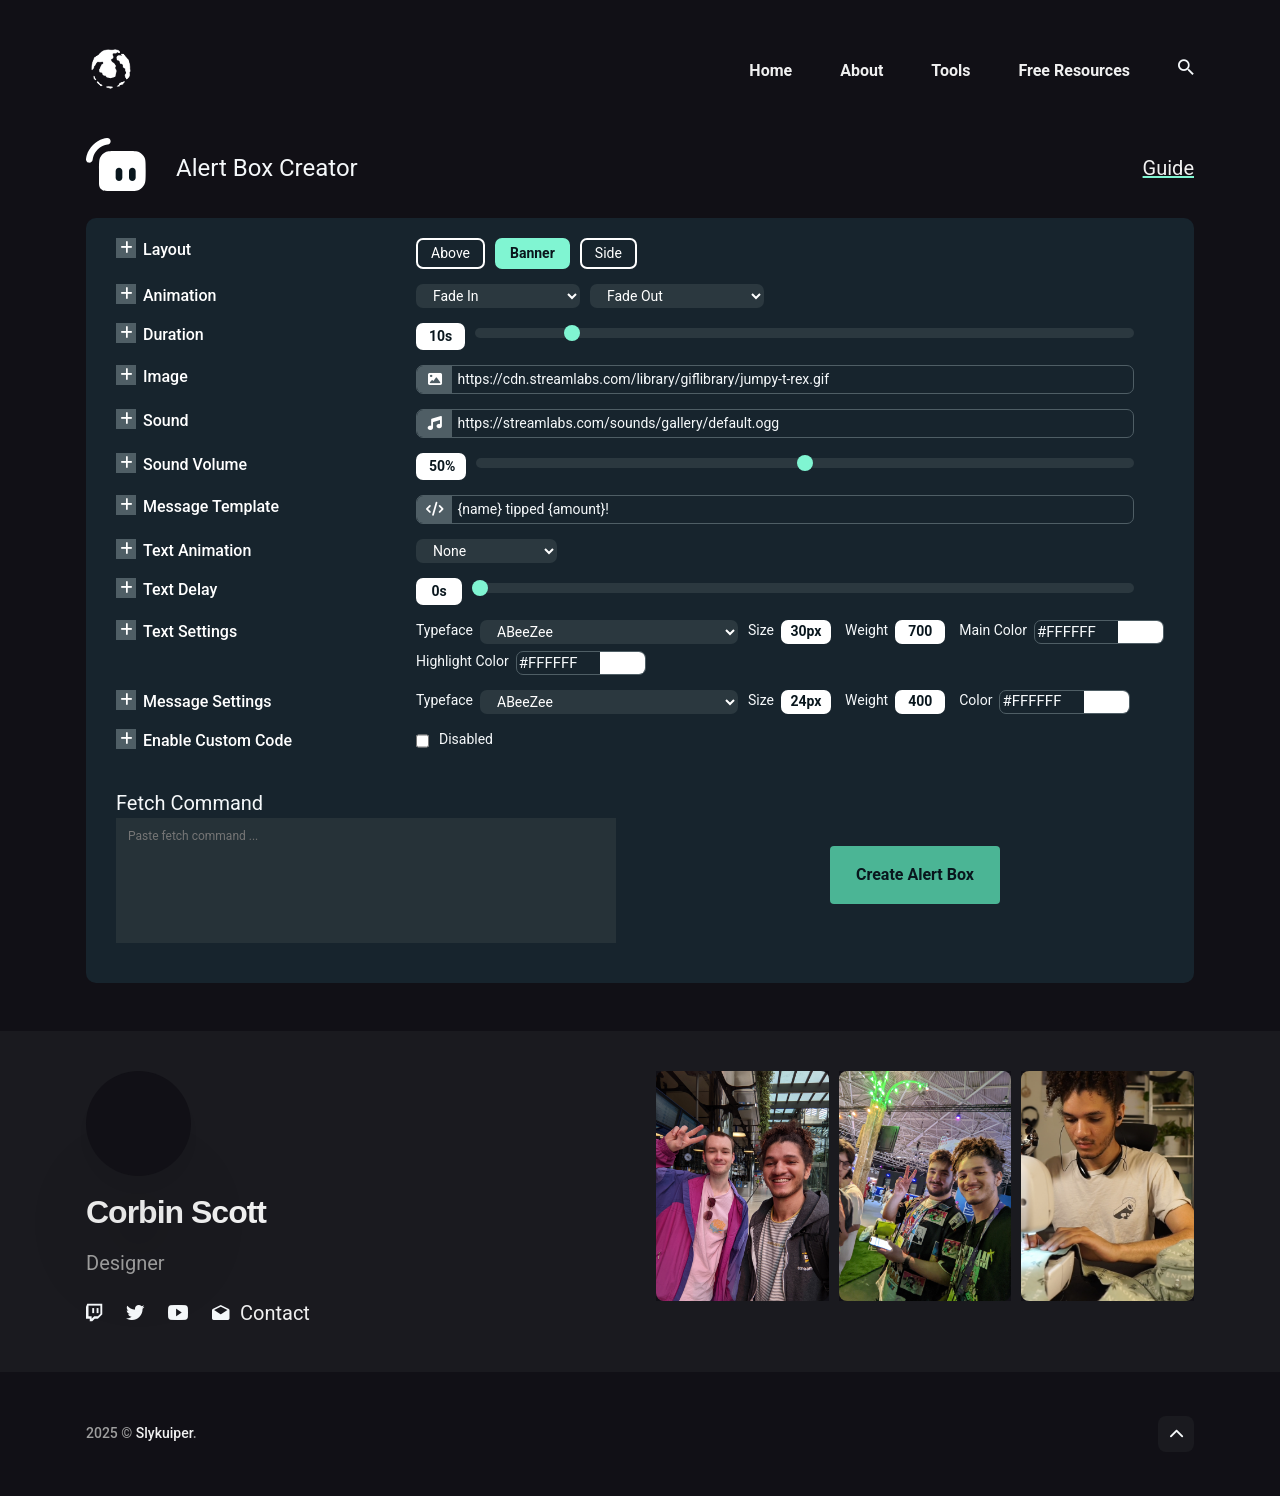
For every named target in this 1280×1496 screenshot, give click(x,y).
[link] (96, 1313)
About (861, 70)
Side (608, 253)
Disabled (466, 739)
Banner (532, 253)
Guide (1168, 168)
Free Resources (1074, 70)
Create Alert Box (915, 874)
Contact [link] (261, 1313)
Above (450, 253)
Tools (950, 70)
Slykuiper (164, 1433)
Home (770, 70)
